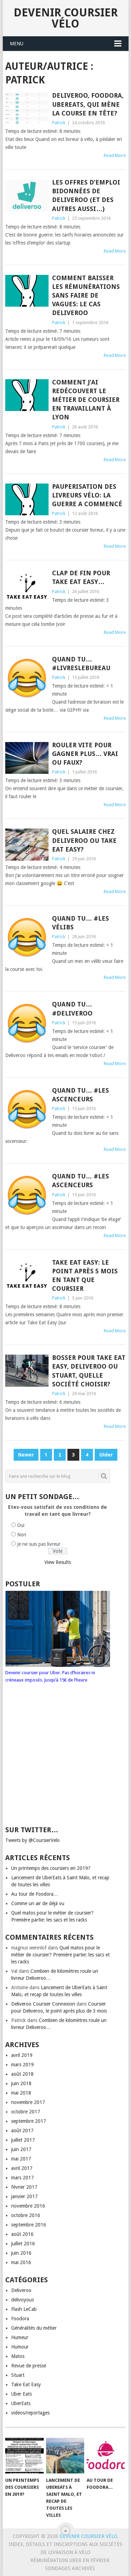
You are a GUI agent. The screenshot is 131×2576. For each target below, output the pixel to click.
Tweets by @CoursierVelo (32, 1840)
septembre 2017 (28, 2121)
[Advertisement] (58, 1761)
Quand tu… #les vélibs (80, 923)
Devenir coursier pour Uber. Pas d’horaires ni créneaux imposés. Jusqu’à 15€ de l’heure (57, 1673)
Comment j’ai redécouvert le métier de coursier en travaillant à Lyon (85, 400)
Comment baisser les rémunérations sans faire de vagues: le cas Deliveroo (86, 295)
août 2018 (22, 2074)
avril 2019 (21, 2055)
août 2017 (22, 2130)
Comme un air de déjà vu (37, 1903)
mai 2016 (21, 2262)
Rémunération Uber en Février (69, 2560)
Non (21, 1534)
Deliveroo (21, 2290)
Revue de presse (28, 2365)
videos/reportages (30, 2413)
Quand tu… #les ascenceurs (80, 1095)
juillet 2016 (23, 2243)
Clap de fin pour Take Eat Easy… (81, 577)
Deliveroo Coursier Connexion (43, 2004)
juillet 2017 (23, 2140)
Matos (17, 2356)
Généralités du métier (34, 2328)
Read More (115, 155)
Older (106, 1455)
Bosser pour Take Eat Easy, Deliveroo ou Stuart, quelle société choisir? (88, 1371)
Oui (20, 1525)
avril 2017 (21, 2168)
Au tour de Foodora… (34, 1894)
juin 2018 (21, 2083)
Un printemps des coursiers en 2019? (50, 1868)
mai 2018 (21, 2093)
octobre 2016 (25, 2215)
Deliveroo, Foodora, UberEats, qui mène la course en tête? (88, 104)
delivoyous (22, 2299)
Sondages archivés (70, 2568)
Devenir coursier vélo (66, 18)
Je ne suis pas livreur (38, 1544)
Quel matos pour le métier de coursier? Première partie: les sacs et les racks (60, 1954)
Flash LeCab (24, 2309)
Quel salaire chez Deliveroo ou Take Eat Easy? (84, 840)
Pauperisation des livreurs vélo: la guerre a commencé (87, 495)
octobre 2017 (25, 2111)
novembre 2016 (28, 2206)
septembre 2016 (28, 2224)
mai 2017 (21, 2159)
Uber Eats (21, 2394)
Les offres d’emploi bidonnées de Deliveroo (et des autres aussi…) (86, 195)
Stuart (17, 2375)
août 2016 (22, 2234)
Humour (20, 2347)
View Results (57, 1562)
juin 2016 (21, 2253)
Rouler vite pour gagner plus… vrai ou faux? (85, 753)
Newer (26, 1455)
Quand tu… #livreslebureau (81, 664)
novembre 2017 (28, 2102)
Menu (16, 43)
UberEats (20, 2403)
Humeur (19, 2337)
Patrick (58, 122)
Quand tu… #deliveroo (72, 1009)
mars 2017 (22, 2177)
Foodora (20, 2318)
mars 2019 (22, 2064)
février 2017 (24, 2187)
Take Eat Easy (26, 2384)
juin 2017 (21, 2149)
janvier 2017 (24, 2196)
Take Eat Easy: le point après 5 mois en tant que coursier (85, 1276)
